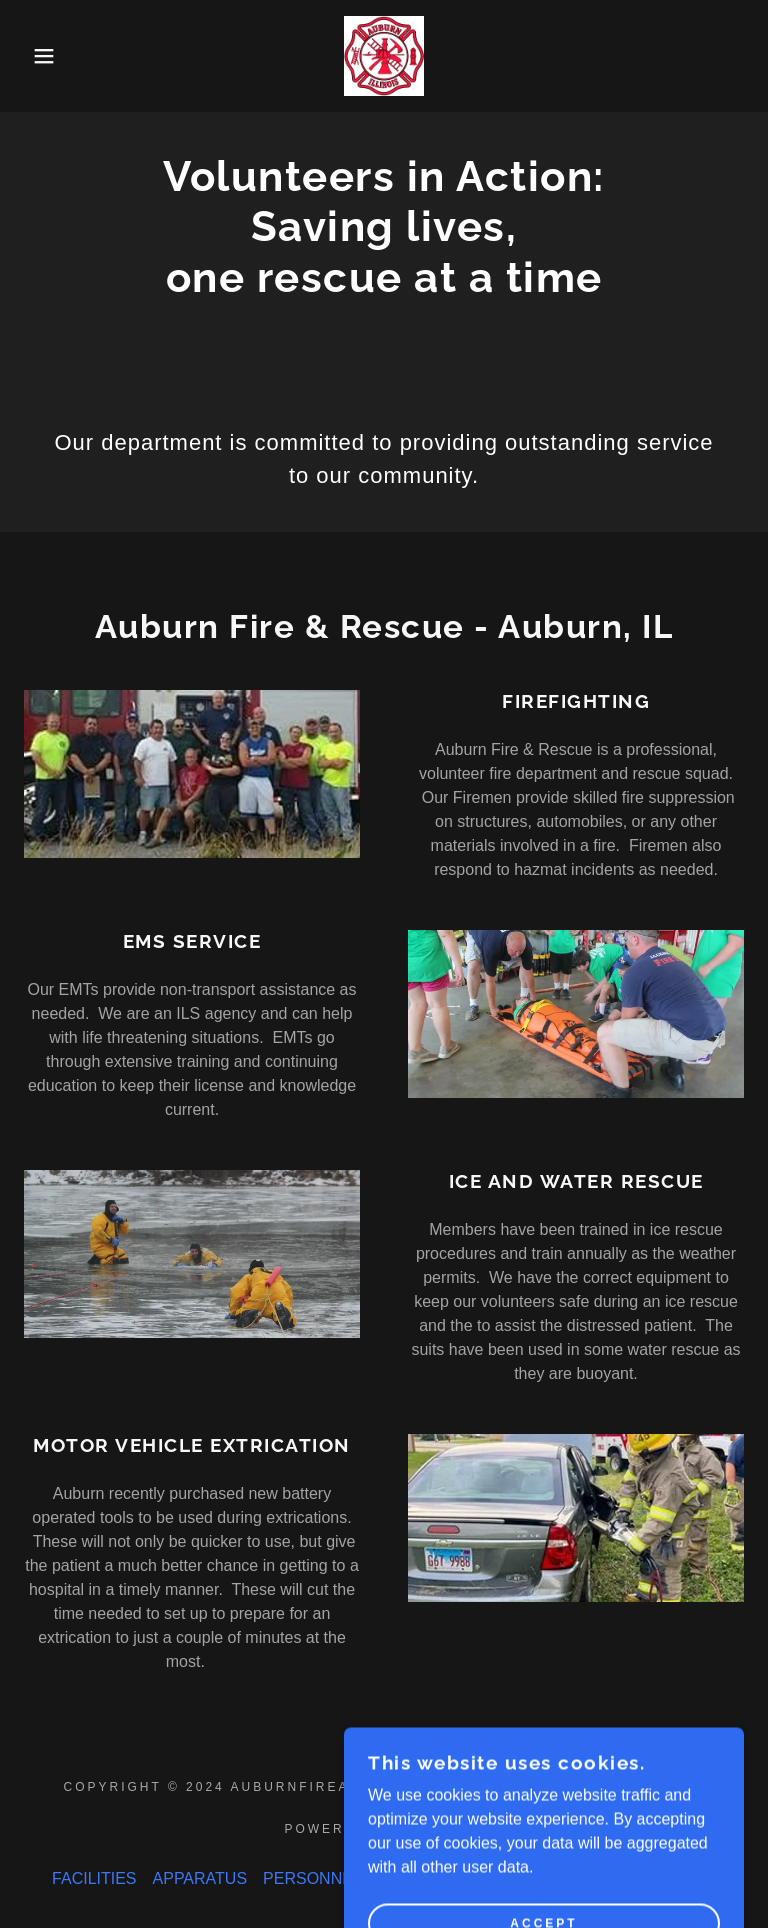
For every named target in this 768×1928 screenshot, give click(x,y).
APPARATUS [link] (200, 1878)
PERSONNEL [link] (312, 1878)
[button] (38, 56)
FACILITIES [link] (94, 1878)
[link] (384, 56)
